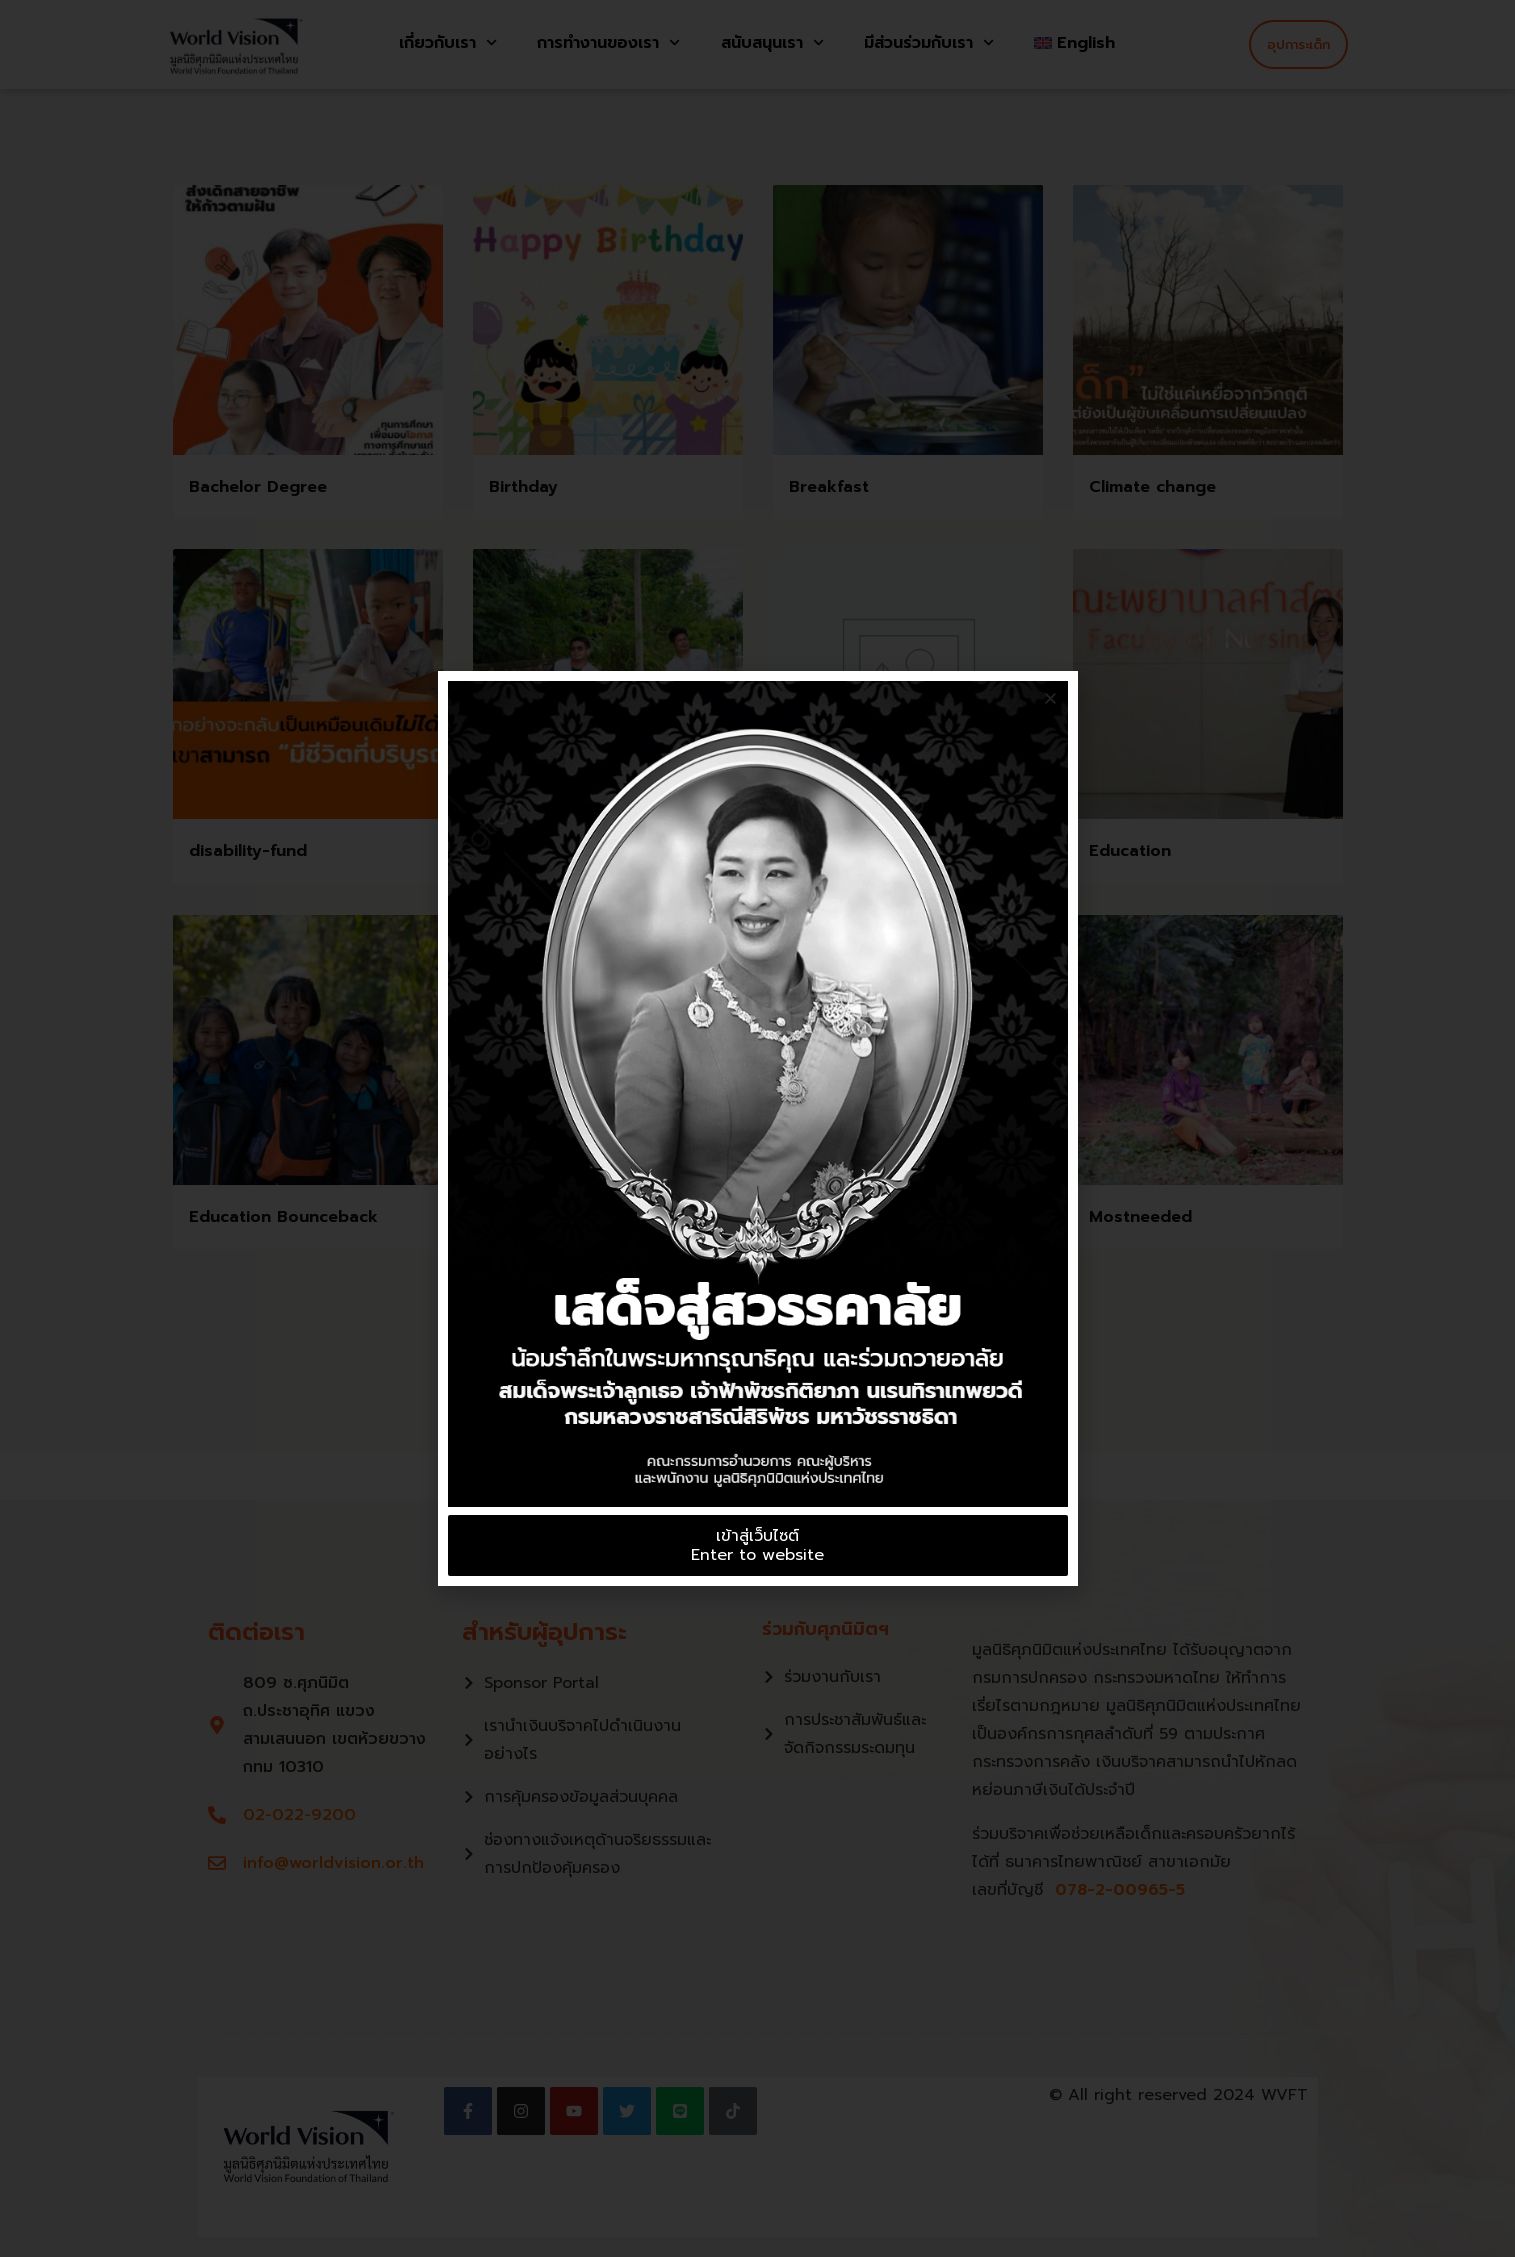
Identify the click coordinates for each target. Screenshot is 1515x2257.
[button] (1050, 698)
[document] (757, 1128)
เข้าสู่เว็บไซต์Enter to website (757, 1545)
